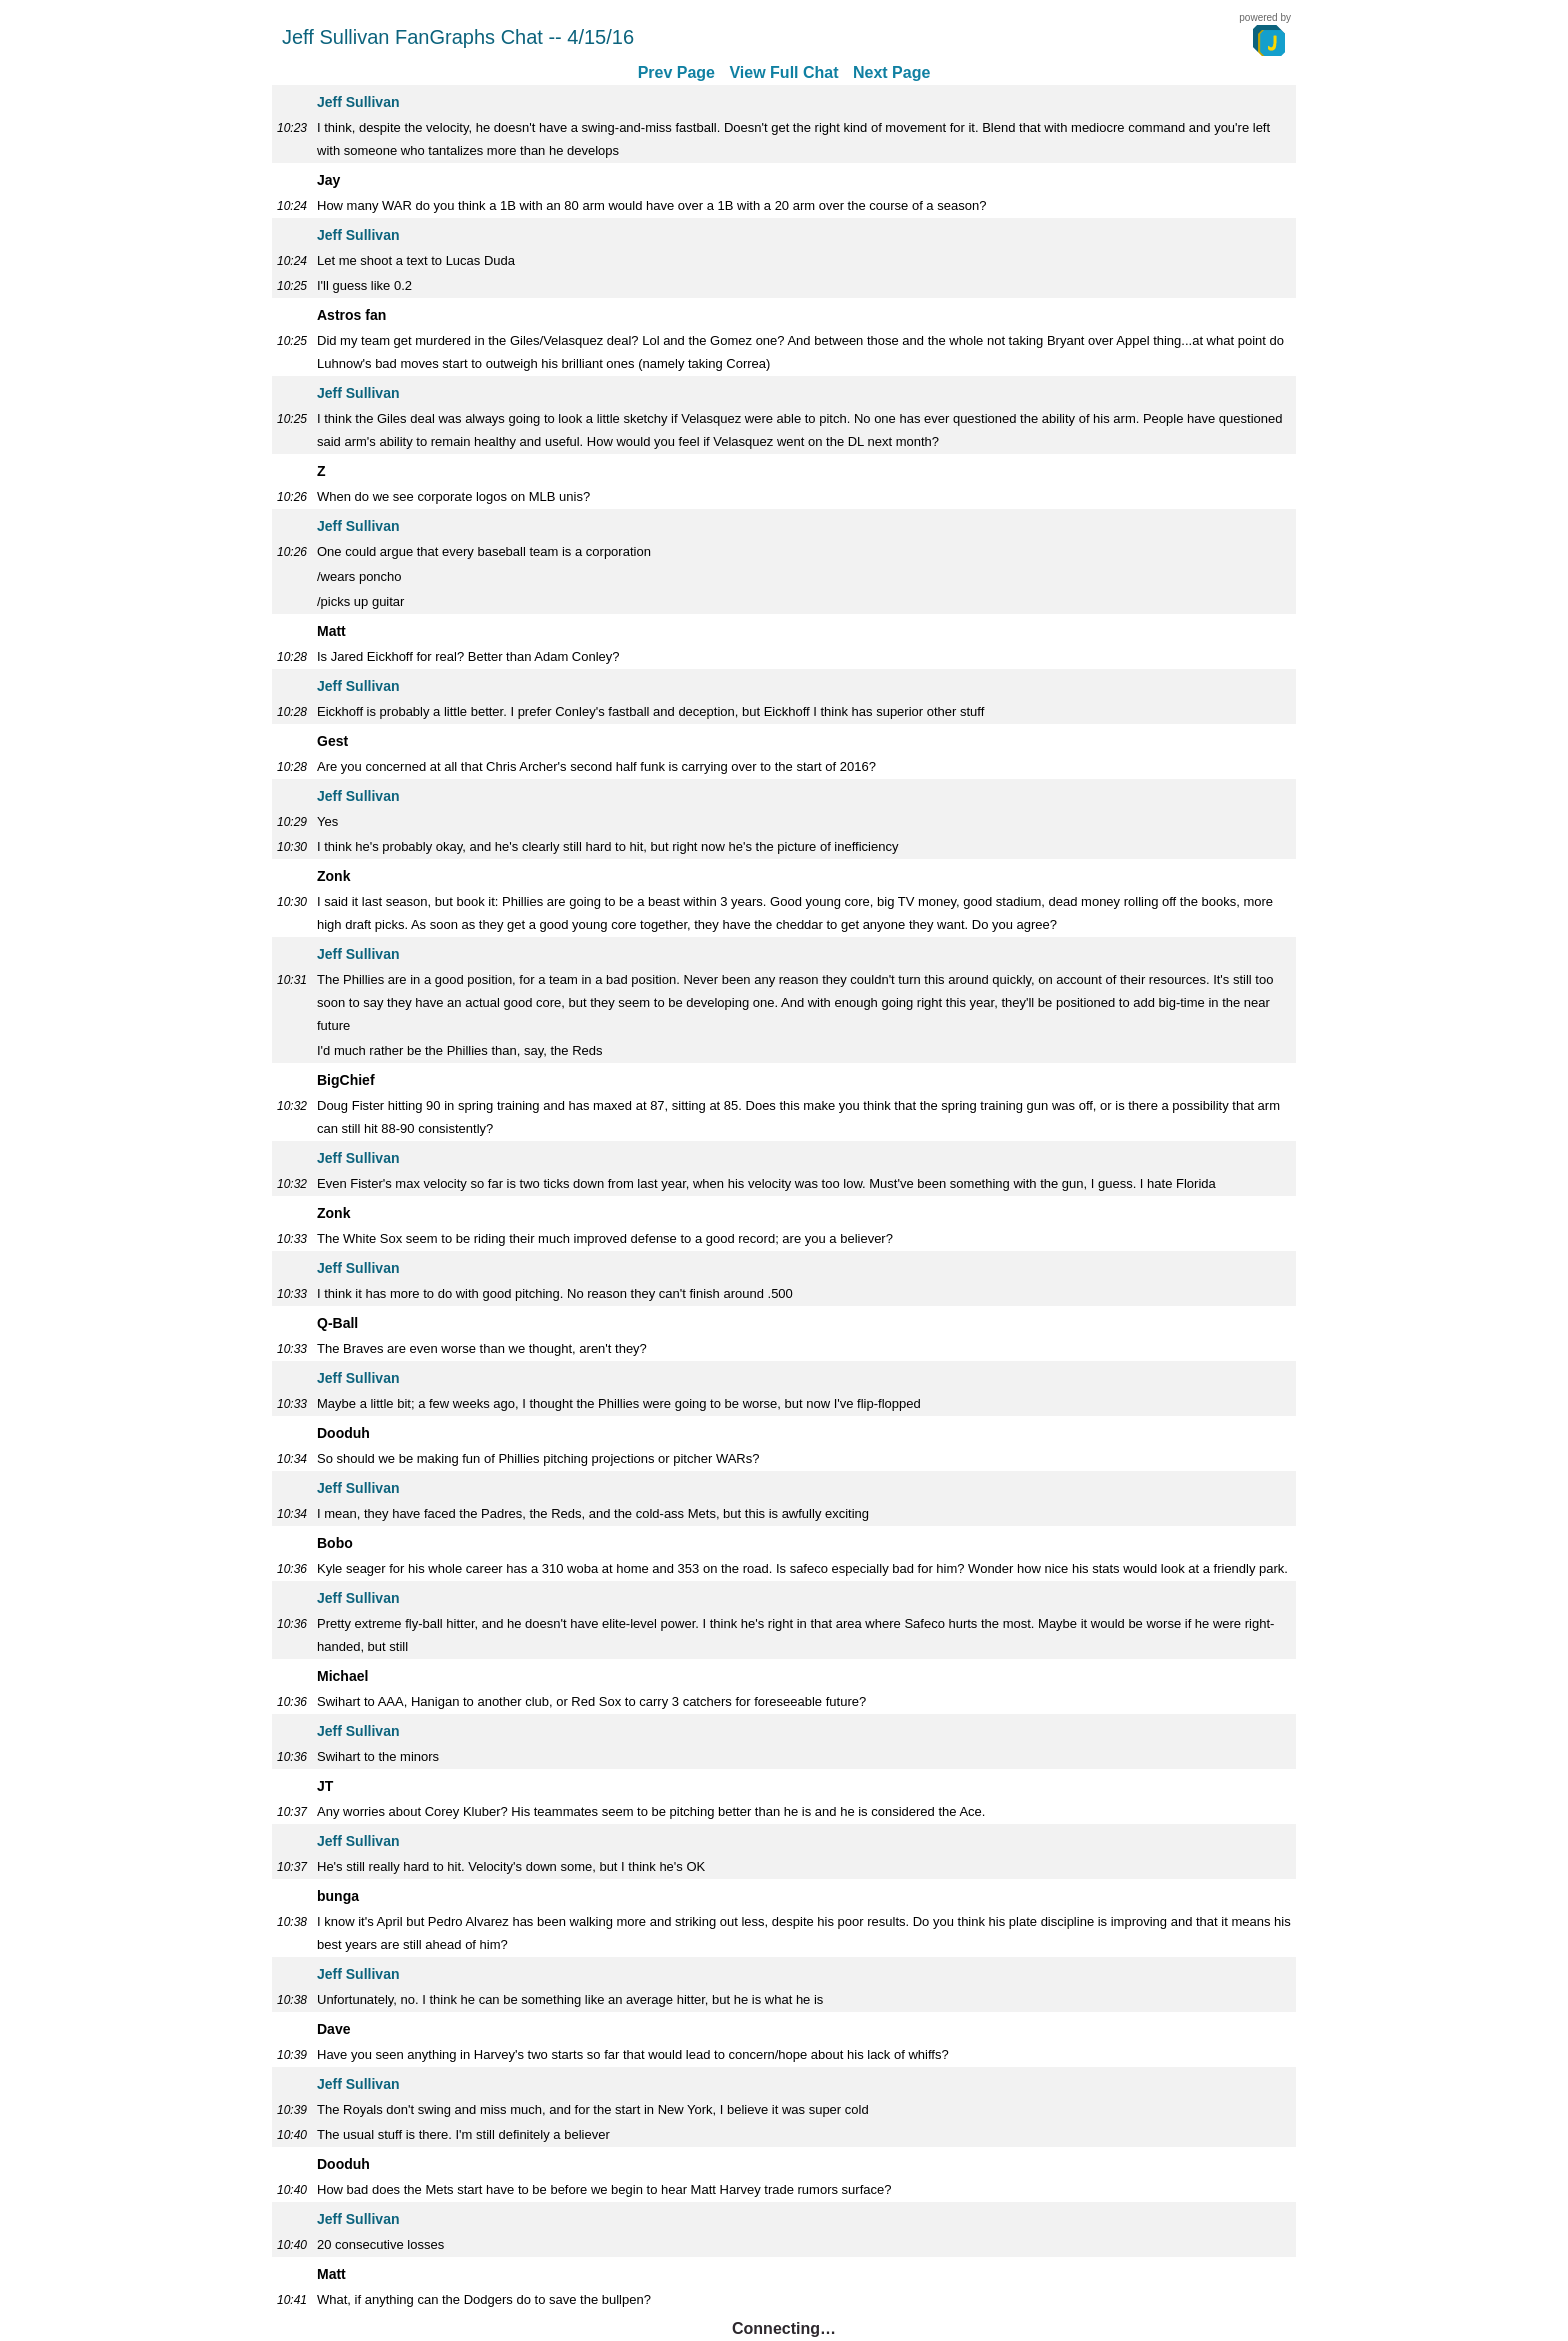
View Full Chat (783, 72)
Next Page (891, 72)
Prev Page (676, 72)
